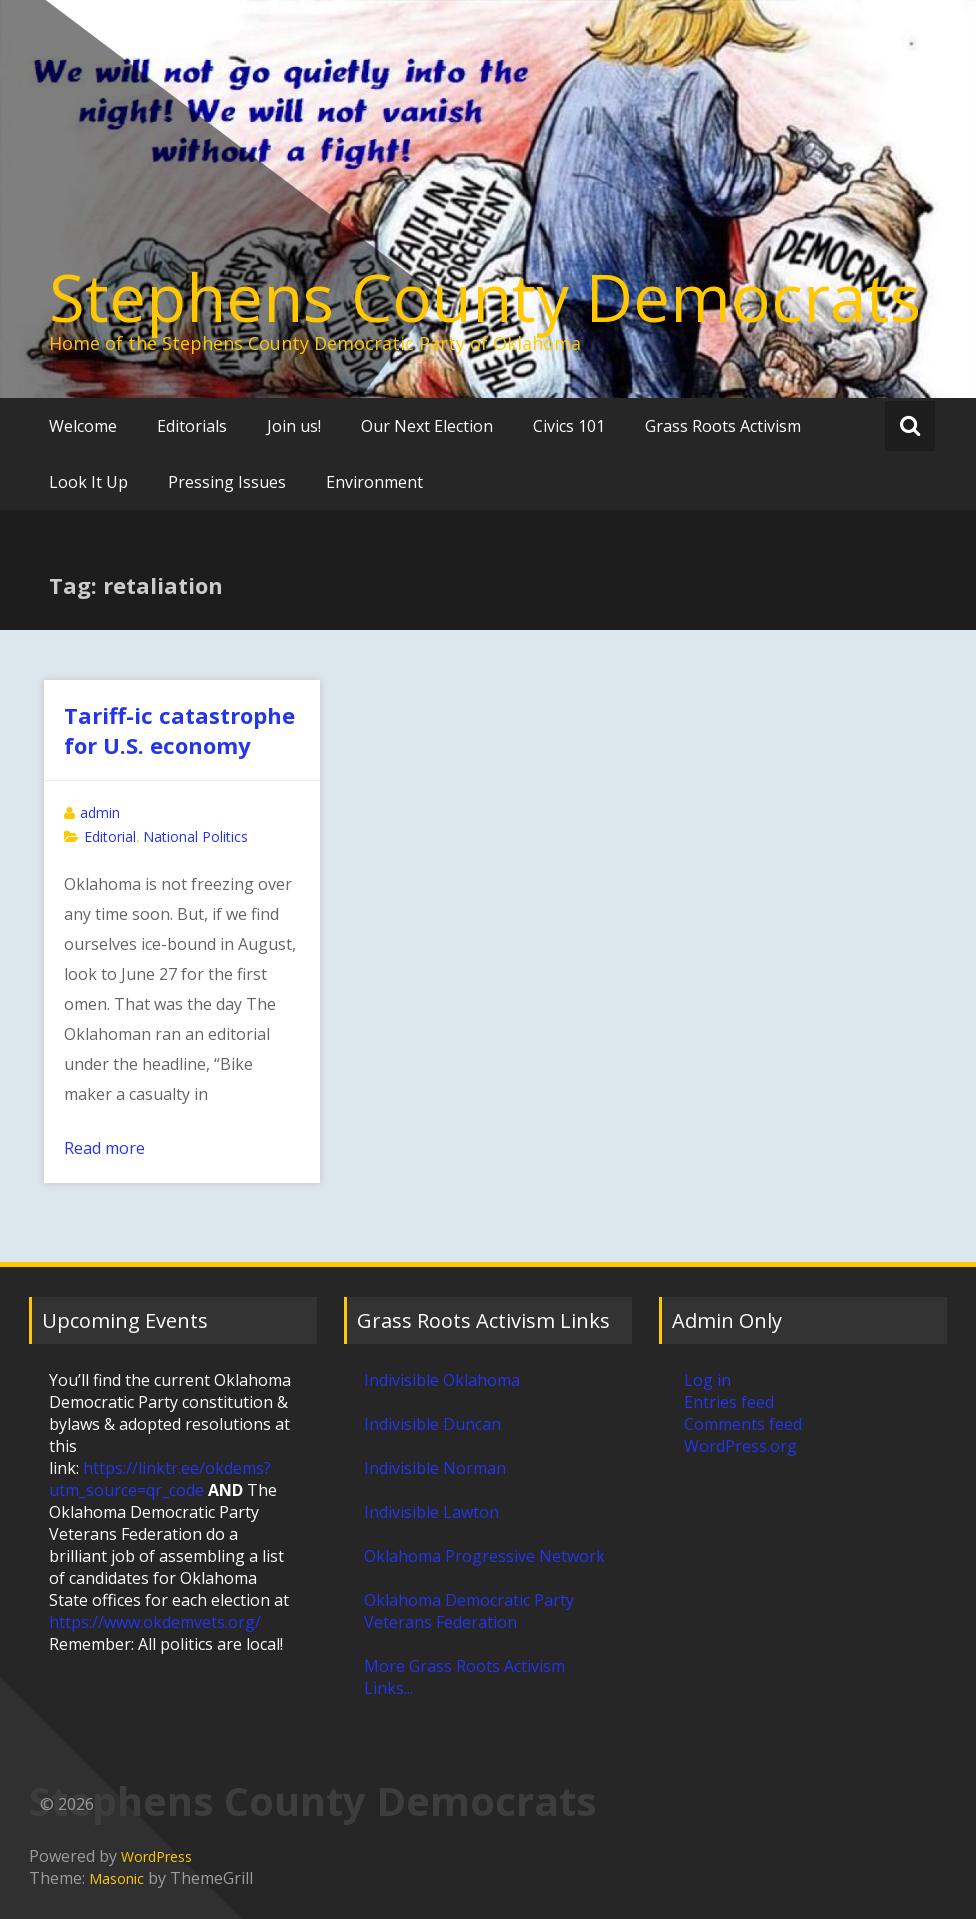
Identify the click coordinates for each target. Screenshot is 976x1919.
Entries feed (729, 1402)
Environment (374, 482)
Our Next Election (427, 426)
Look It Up (88, 482)
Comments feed (743, 1424)
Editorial (110, 836)
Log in (707, 1380)
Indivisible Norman (435, 1468)
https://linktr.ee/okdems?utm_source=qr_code (160, 1479)
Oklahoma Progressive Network (484, 1556)
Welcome (83, 426)
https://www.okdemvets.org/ (155, 1622)
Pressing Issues (227, 482)
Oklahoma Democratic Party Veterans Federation (469, 1611)
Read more (104, 1148)
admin (100, 812)
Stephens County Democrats (485, 297)
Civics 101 (569, 426)
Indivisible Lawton (431, 1512)
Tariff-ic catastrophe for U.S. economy (179, 730)
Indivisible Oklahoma (442, 1380)
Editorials (192, 426)
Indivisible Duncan (432, 1424)
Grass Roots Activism (723, 426)
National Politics (195, 836)
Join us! (294, 426)
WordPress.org (740, 1446)
